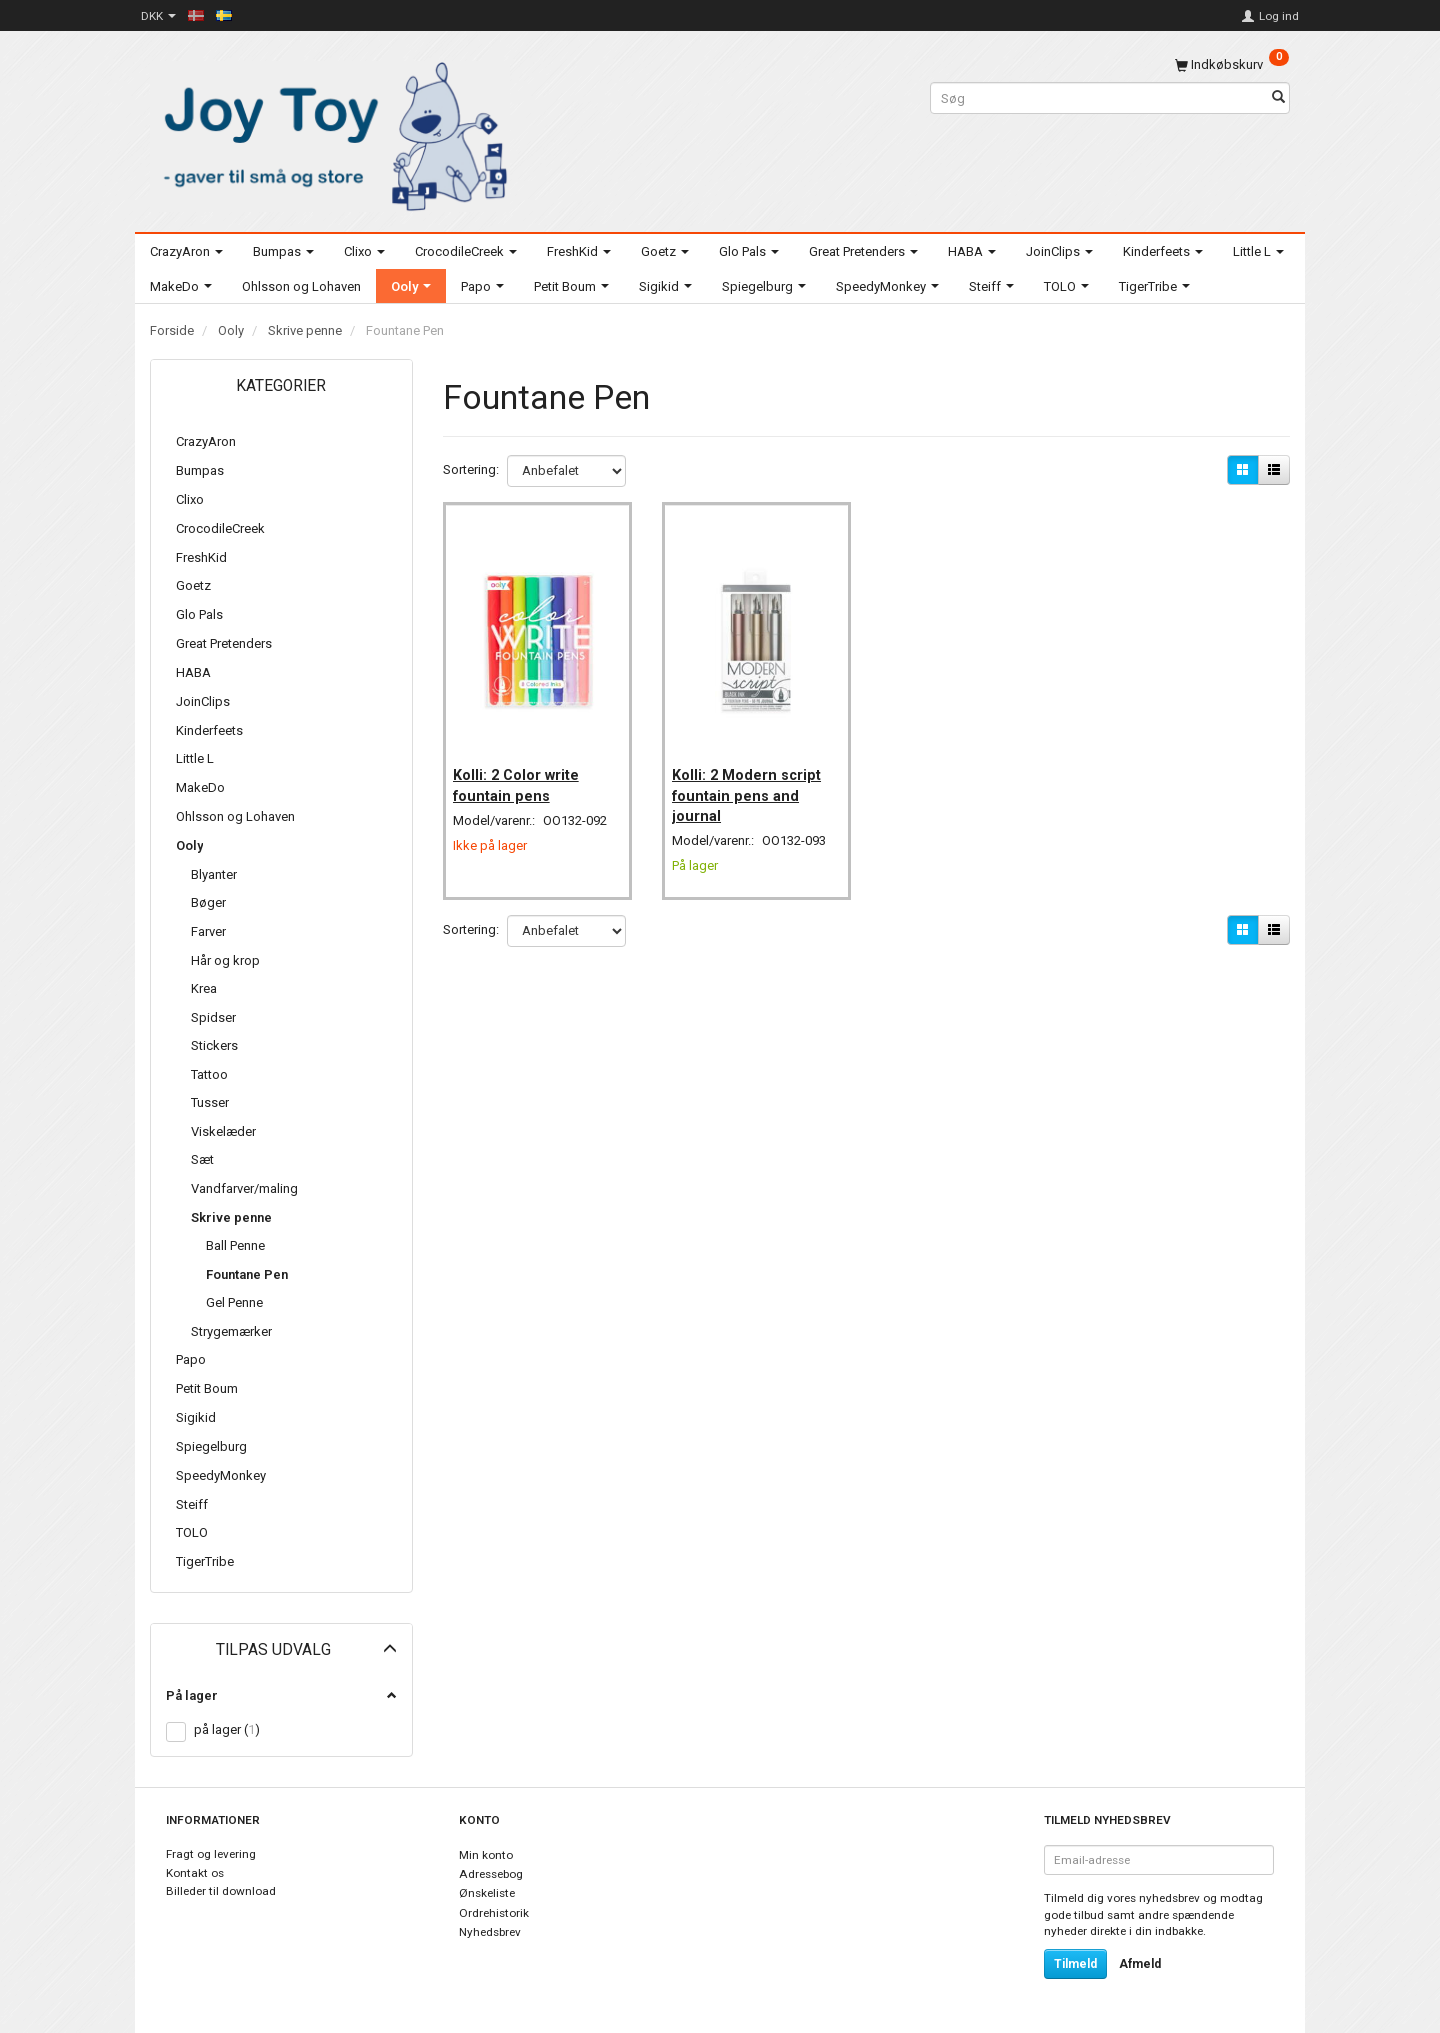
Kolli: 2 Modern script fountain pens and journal (752, 782)
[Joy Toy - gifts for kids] (330, 132)
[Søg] (1278, 98)
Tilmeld (1075, 1964)
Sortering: (471, 469)
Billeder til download (221, 1891)
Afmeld (1140, 1964)
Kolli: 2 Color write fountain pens (522, 772)
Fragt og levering (211, 1854)
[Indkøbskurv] (1232, 64)
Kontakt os (195, 1873)
